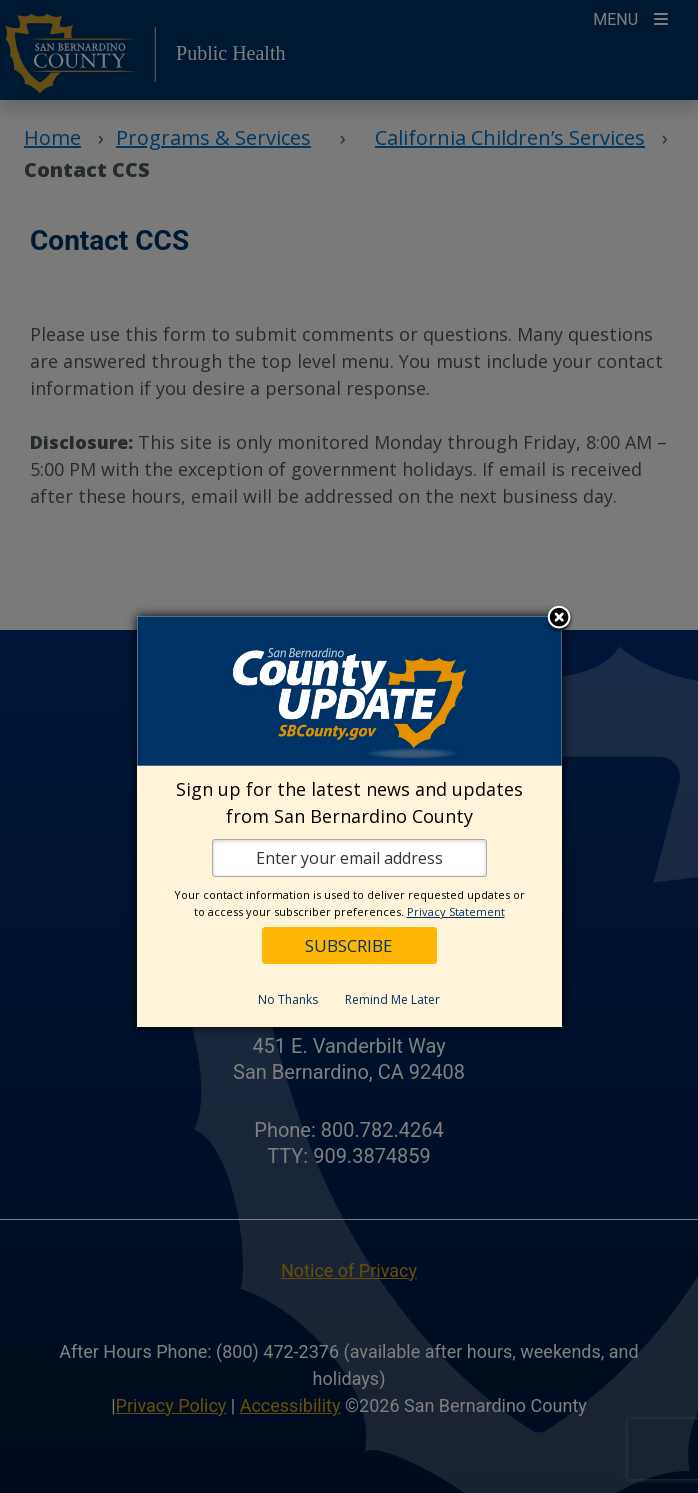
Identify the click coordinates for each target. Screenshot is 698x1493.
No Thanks (288, 999)
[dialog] (349, 821)
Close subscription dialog (559, 619)
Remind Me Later (392, 999)
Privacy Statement (456, 911)
